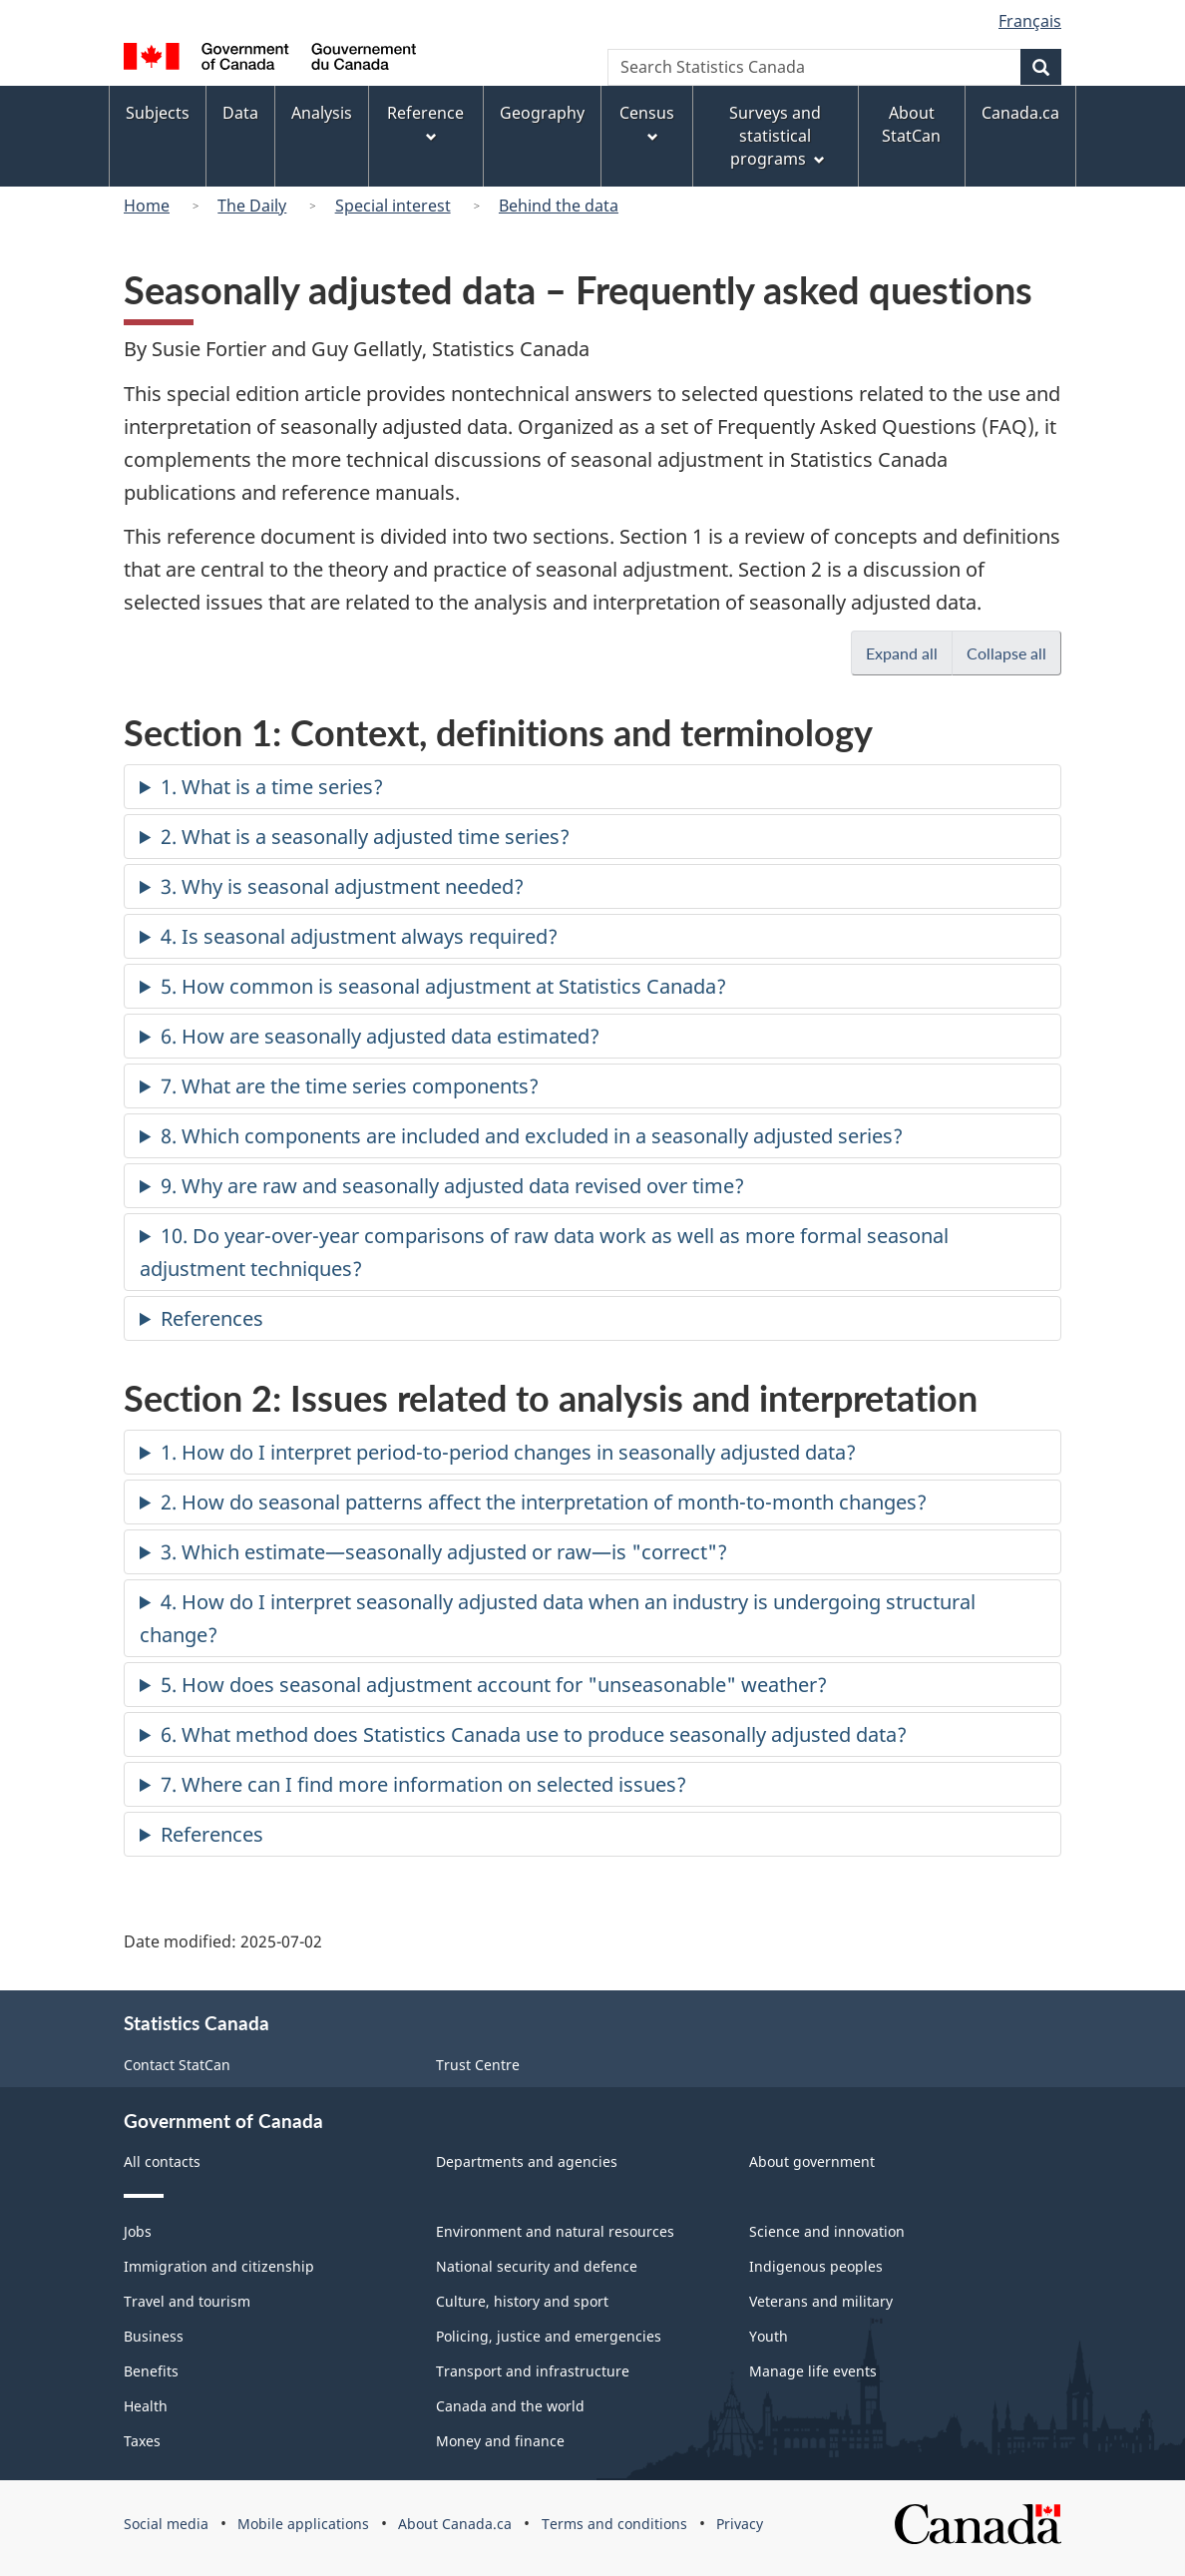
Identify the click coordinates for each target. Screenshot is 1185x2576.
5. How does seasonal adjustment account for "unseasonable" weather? (494, 1684)
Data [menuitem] (240, 113)
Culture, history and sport (522, 2301)
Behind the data (558, 205)
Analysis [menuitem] (321, 113)
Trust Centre (478, 2064)
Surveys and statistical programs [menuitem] (776, 136)
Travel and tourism (187, 2301)
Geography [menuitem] (542, 113)
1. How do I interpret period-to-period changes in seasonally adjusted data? (508, 1452)
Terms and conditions (614, 2523)
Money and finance (500, 2440)
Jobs (138, 2231)
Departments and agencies (526, 2161)
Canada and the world (510, 2405)
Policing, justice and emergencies (548, 2336)
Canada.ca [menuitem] (1020, 113)
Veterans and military (821, 2301)
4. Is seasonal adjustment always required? (359, 936)
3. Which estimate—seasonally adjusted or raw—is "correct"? (444, 1551)
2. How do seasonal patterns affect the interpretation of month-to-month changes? (544, 1502)
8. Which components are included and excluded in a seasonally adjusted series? (532, 1135)
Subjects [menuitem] (158, 113)
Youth (768, 2336)
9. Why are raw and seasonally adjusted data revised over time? (452, 1185)
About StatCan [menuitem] (911, 124)
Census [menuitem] (646, 122)
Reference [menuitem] (425, 122)
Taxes (142, 2440)
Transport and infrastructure (532, 2370)
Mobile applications (303, 2523)
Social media (166, 2523)
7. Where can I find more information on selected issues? (423, 1784)
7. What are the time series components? (350, 1086)
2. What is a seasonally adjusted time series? (365, 836)
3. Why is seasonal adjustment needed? (342, 886)
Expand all (909, 652)
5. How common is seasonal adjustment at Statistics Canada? (443, 986)
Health (146, 2405)
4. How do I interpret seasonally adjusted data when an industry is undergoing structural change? (558, 1618)
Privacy (739, 2523)
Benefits (151, 2370)
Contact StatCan (177, 2064)
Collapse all (1014, 652)
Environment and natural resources (555, 2231)
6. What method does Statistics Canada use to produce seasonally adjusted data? (534, 1734)
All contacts (162, 2161)
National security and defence (536, 2266)
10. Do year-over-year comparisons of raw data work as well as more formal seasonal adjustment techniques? (544, 1252)
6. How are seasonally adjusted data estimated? (380, 1036)
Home (147, 205)
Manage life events (813, 2370)
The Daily (251, 205)
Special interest (393, 205)
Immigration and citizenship (219, 2266)
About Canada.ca (455, 2523)
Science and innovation (827, 2231)
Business (154, 2336)
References (212, 1318)
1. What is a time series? (272, 786)
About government (812, 2161)
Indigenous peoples (816, 2266)
